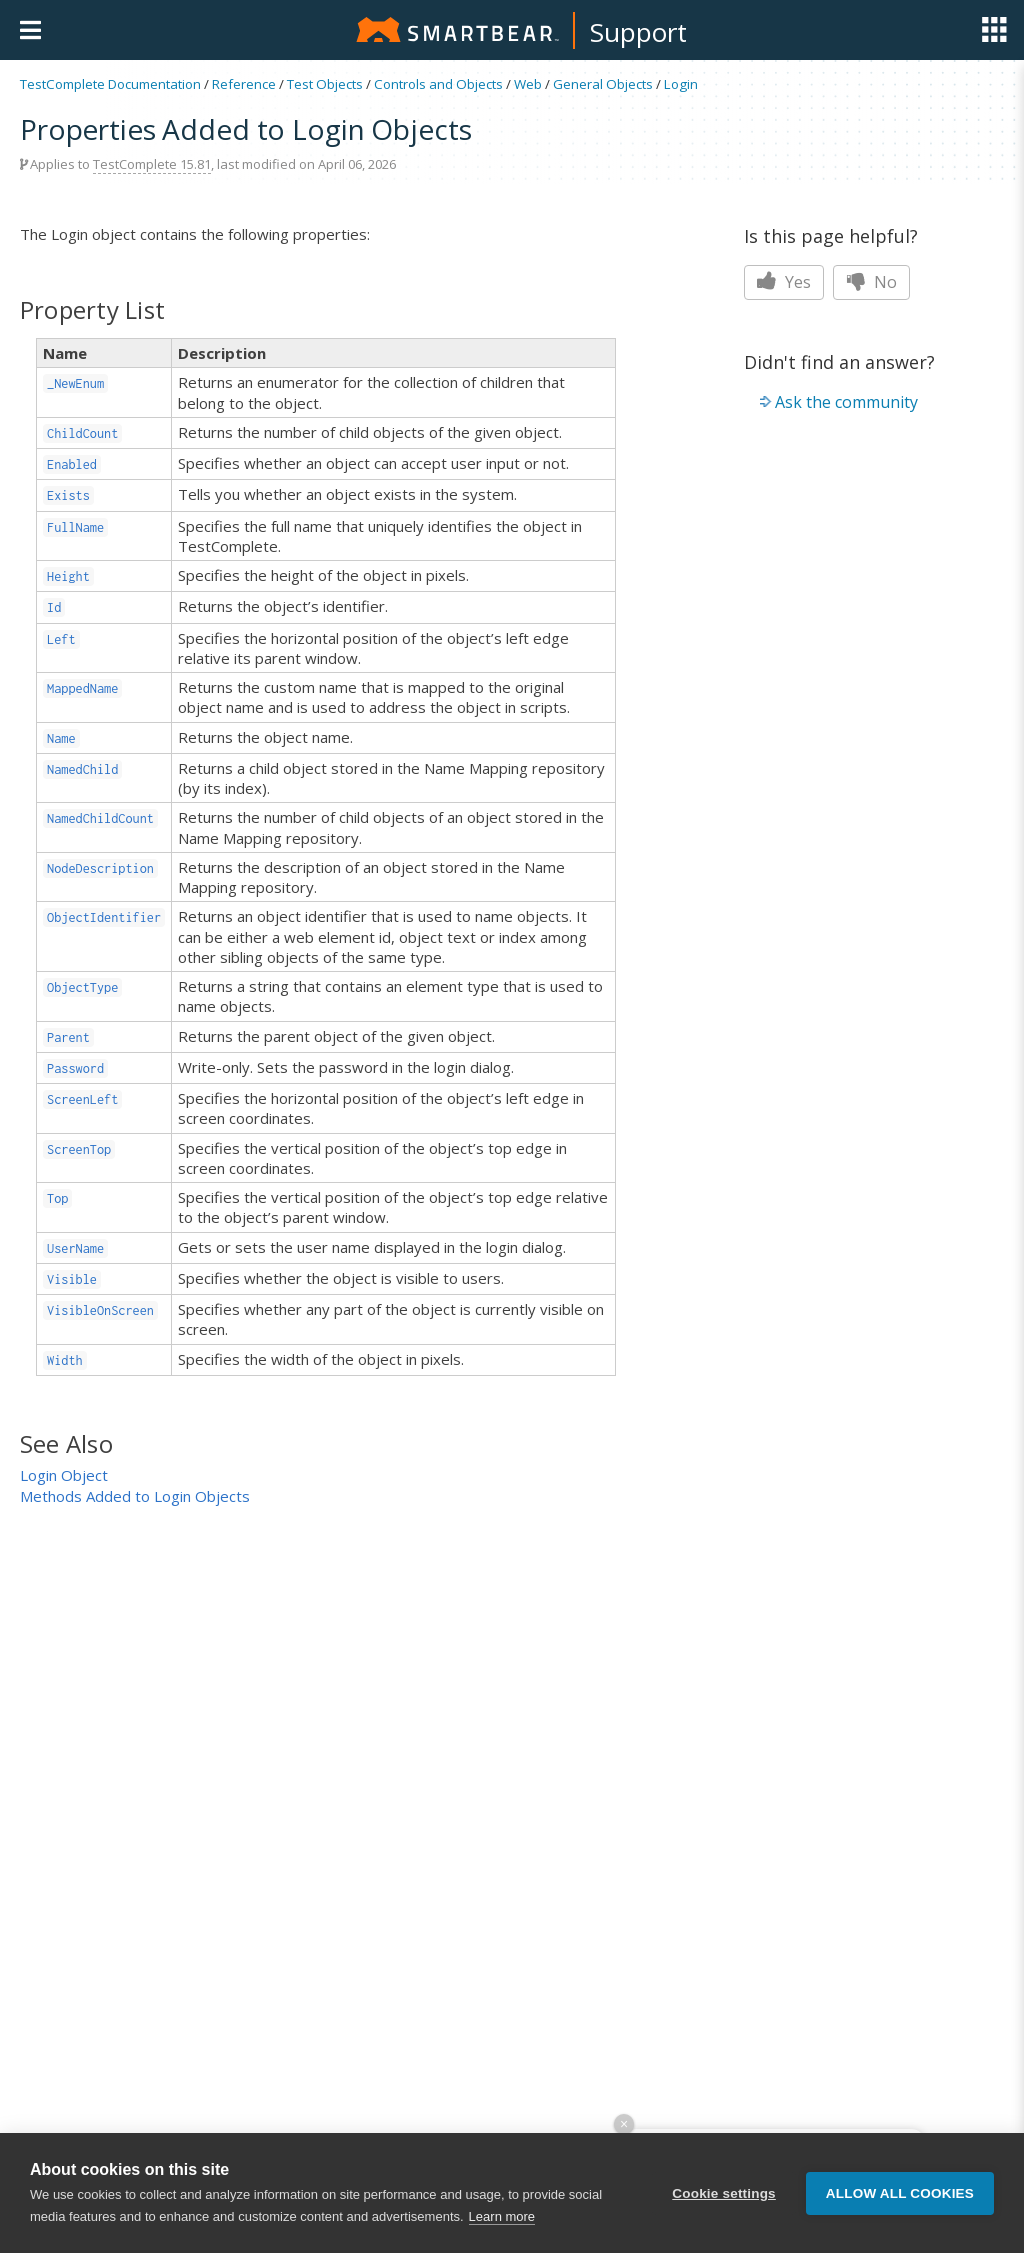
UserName (75, 1248)
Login (681, 84)
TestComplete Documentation (110, 84)
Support (638, 32)
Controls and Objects (438, 84)
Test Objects (325, 84)
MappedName (82, 688)
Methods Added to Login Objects (135, 1496)
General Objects (603, 84)
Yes (784, 282)
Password (75, 1068)
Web (528, 84)
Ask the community (846, 402)
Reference (244, 84)
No (871, 282)
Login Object (64, 1475)
